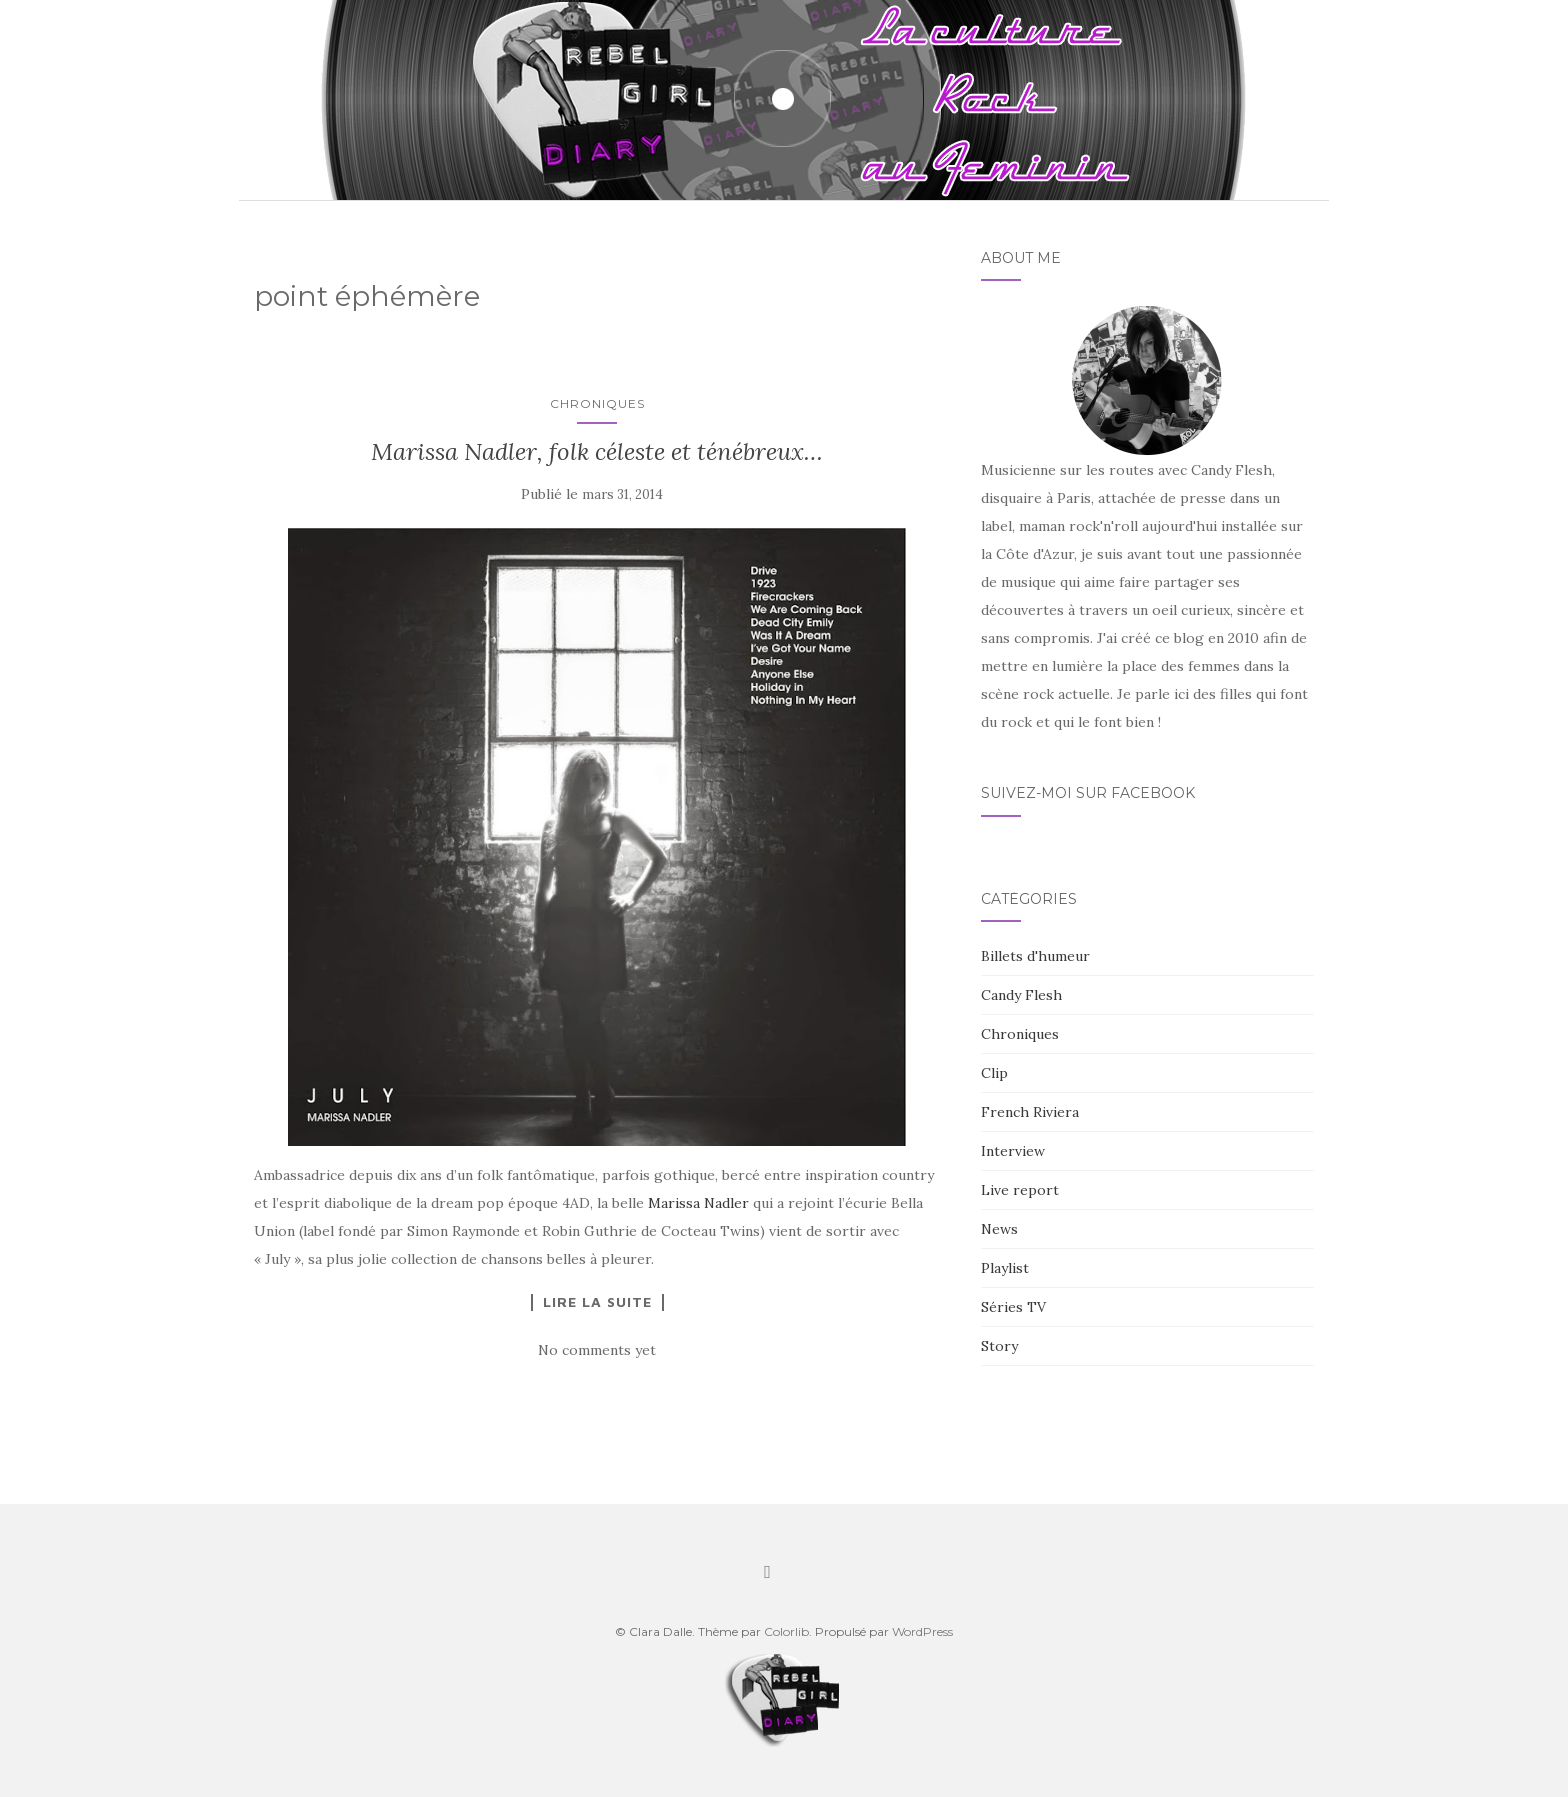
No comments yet (597, 1350)
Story (999, 1346)
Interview (1013, 1151)
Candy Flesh (1021, 995)
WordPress (922, 1631)
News (999, 1229)
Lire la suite (597, 1302)
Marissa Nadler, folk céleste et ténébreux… (597, 451)
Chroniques (597, 403)
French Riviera (1030, 1112)
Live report (1020, 1190)
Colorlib (786, 1631)
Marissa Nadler (698, 1203)
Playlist (1005, 1268)
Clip (994, 1073)
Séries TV (1013, 1307)
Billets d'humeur (1035, 956)
